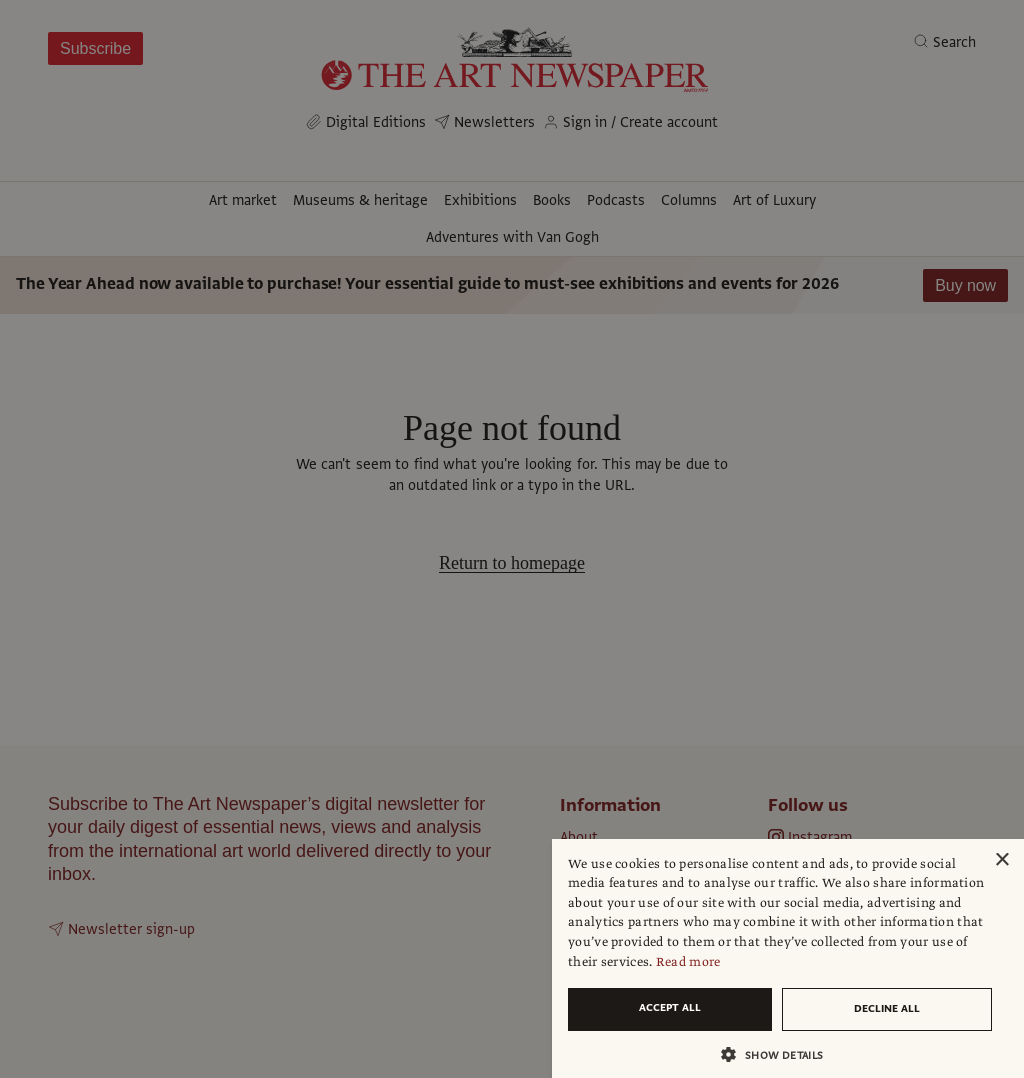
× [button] (1001, 860)
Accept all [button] (670, 1007)
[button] (780, 1054)
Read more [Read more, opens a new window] (688, 962)
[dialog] (788, 958)
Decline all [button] (887, 1008)
